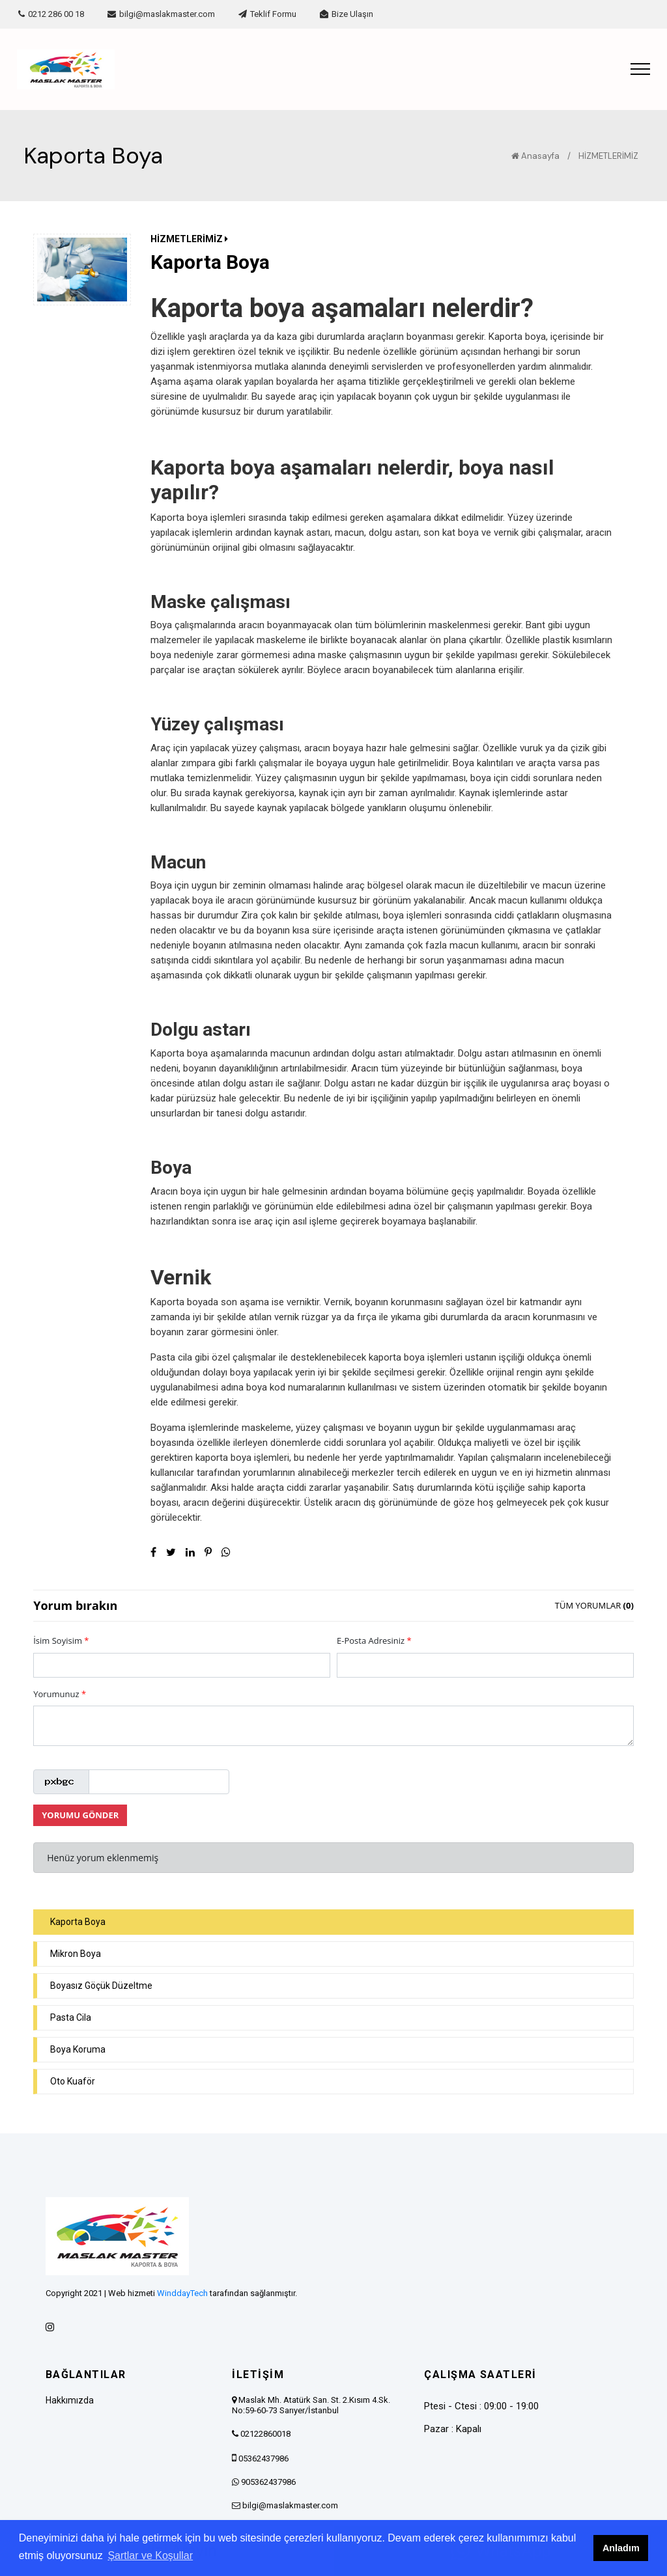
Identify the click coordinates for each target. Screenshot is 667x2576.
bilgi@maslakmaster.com (161, 14)
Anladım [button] (621, 2548)
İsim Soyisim (61, 1640)
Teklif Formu (267, 14)
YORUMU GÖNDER (80, 1815)
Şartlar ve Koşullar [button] (150, 2555)
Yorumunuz (59, 1694)
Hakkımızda (70, 2400)
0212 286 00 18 (51, 14)
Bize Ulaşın (346, 14)
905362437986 (268, 2482)
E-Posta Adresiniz (374, 1640)
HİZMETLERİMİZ (608, 155)
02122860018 (265, 2434)
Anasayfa (535, 155)
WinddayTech (182, 2293)
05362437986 (263, 2458)
